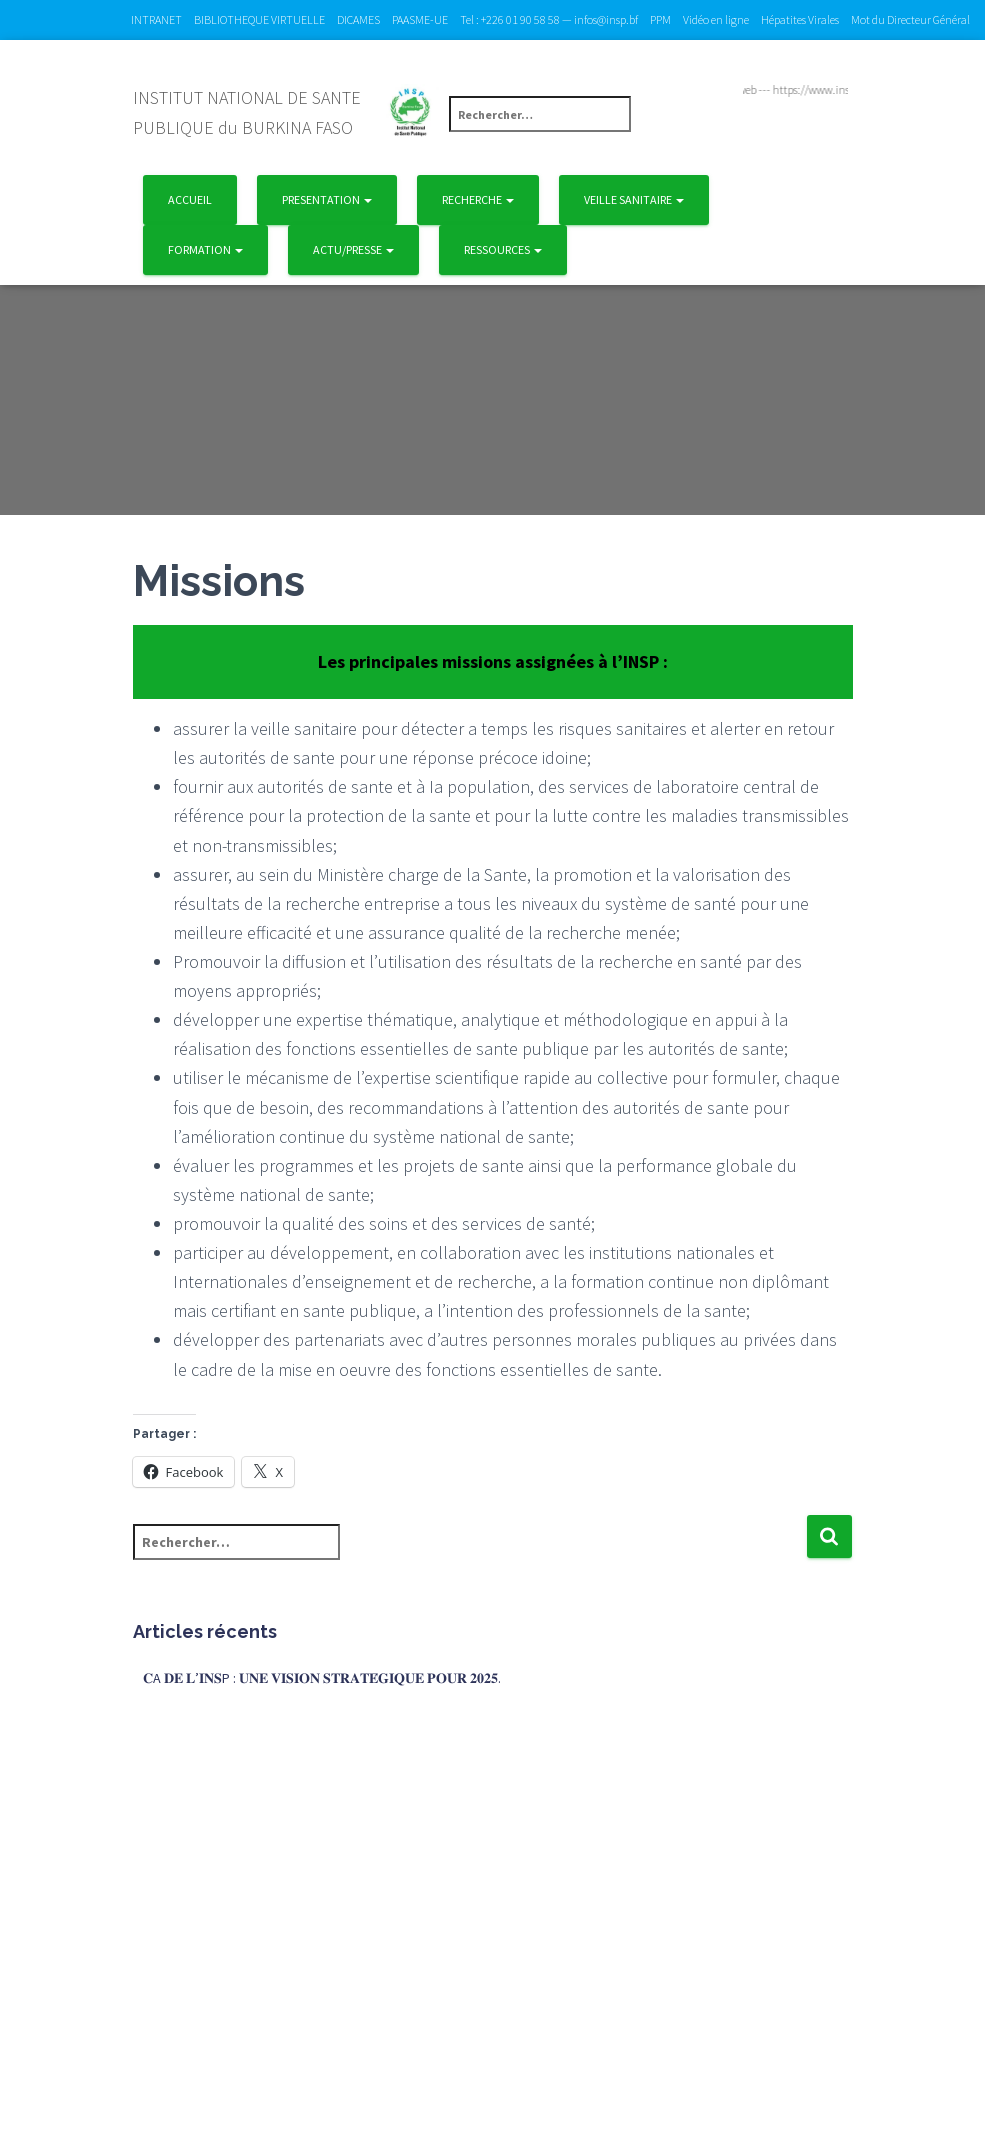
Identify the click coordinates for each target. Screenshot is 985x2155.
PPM (660, 19)
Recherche (478, 199)
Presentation (327, 199)
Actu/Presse (353, 249)
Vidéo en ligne (716, 19)
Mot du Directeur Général (910, 19)
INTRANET (156, 19)
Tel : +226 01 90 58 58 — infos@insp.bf (549, 19)
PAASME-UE (420, 19)
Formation (205, 249)
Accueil (190, 199)
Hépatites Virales (800, 19)
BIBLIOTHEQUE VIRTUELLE (259, 19)
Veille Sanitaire (634, 199)
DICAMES (358, 19)
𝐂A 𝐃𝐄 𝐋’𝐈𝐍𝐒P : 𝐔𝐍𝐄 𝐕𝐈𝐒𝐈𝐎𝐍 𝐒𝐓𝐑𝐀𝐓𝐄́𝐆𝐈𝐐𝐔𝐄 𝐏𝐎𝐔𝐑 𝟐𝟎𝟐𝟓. (322, 1678)
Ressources (503, 249)
